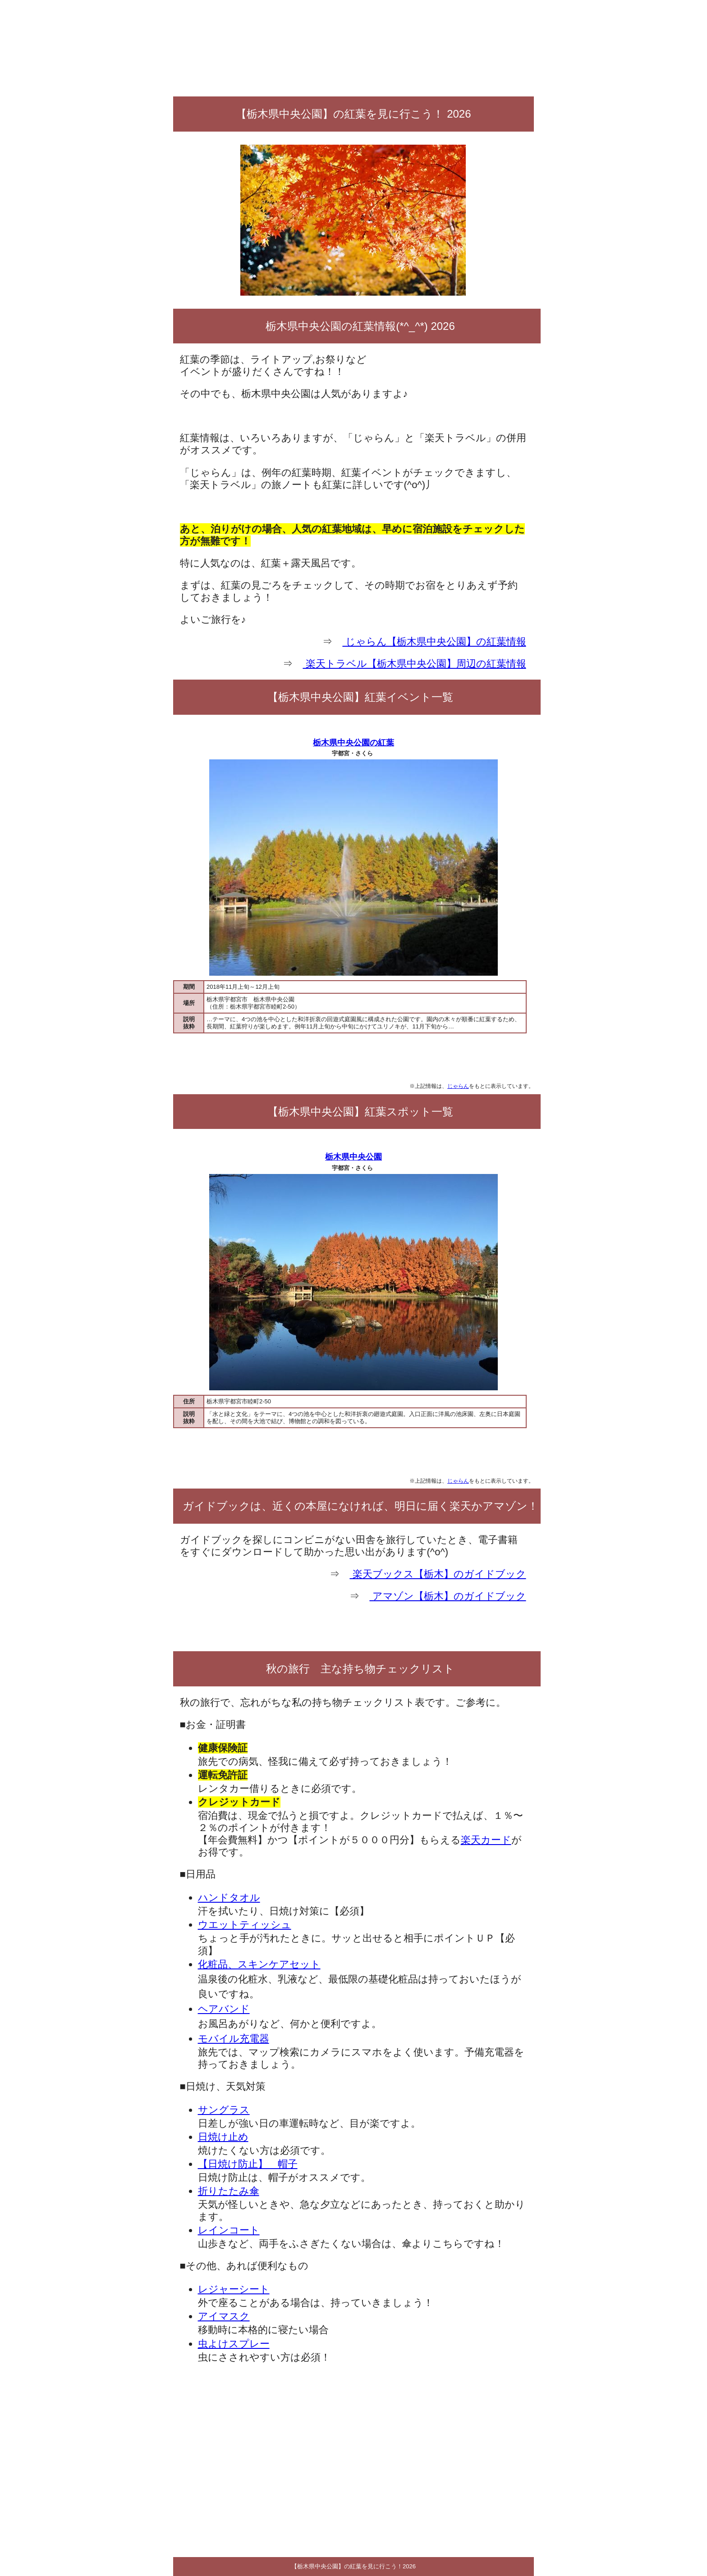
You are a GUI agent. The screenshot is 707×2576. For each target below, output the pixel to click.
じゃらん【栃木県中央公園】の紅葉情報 (434, 641)
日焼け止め (223, 2136)
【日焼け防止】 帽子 (248, 2164)
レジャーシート (234, 2289)
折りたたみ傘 (228, 2191)
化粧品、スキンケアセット (259, 1964)
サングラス (224, 2109)
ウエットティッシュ (244, 1924)
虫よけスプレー (234, 2343)
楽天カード (486, 1839)
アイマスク (224, 2316)
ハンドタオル (229, 1897)
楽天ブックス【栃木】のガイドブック (437, 1574)
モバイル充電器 (233, 2038)
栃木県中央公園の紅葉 (353, 742)
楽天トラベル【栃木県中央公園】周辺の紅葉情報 (414, 663)
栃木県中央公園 (353, 1156)
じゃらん (458, 1086)
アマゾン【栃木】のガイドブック (447, 1596)
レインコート (229, 2230)
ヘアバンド (224, 2008)
